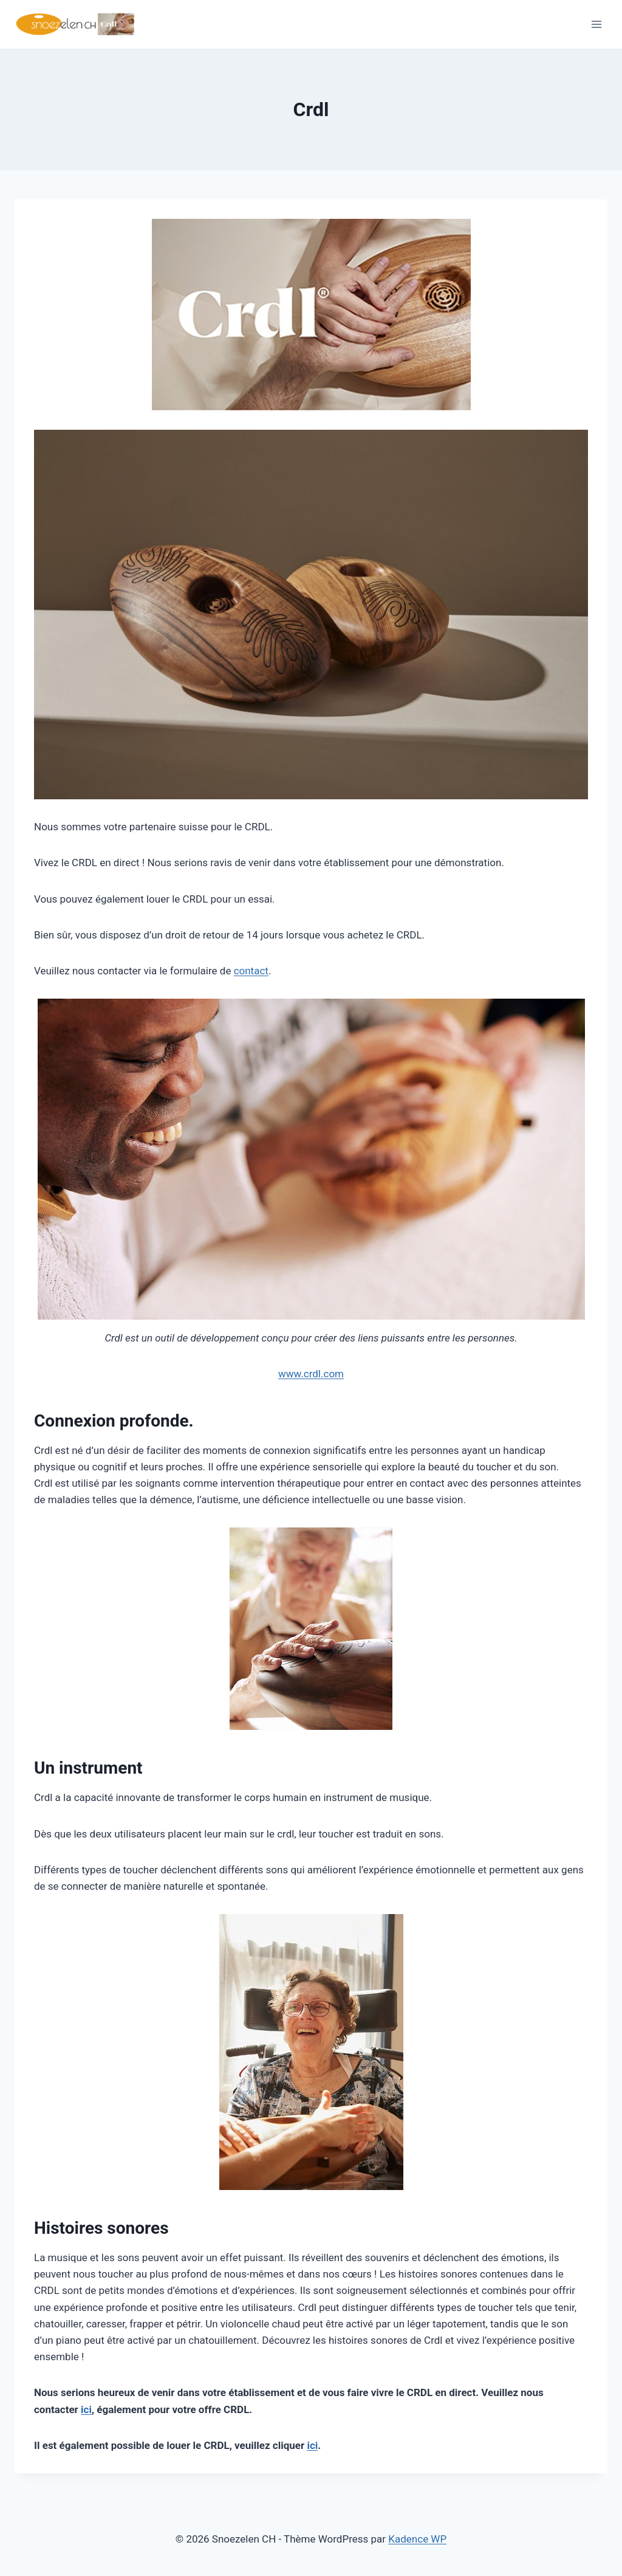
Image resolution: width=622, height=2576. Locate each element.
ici (86, 2409)
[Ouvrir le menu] (596, 24)
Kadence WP (417, 2539)
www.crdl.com (311, 1374)
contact (251, 971)
